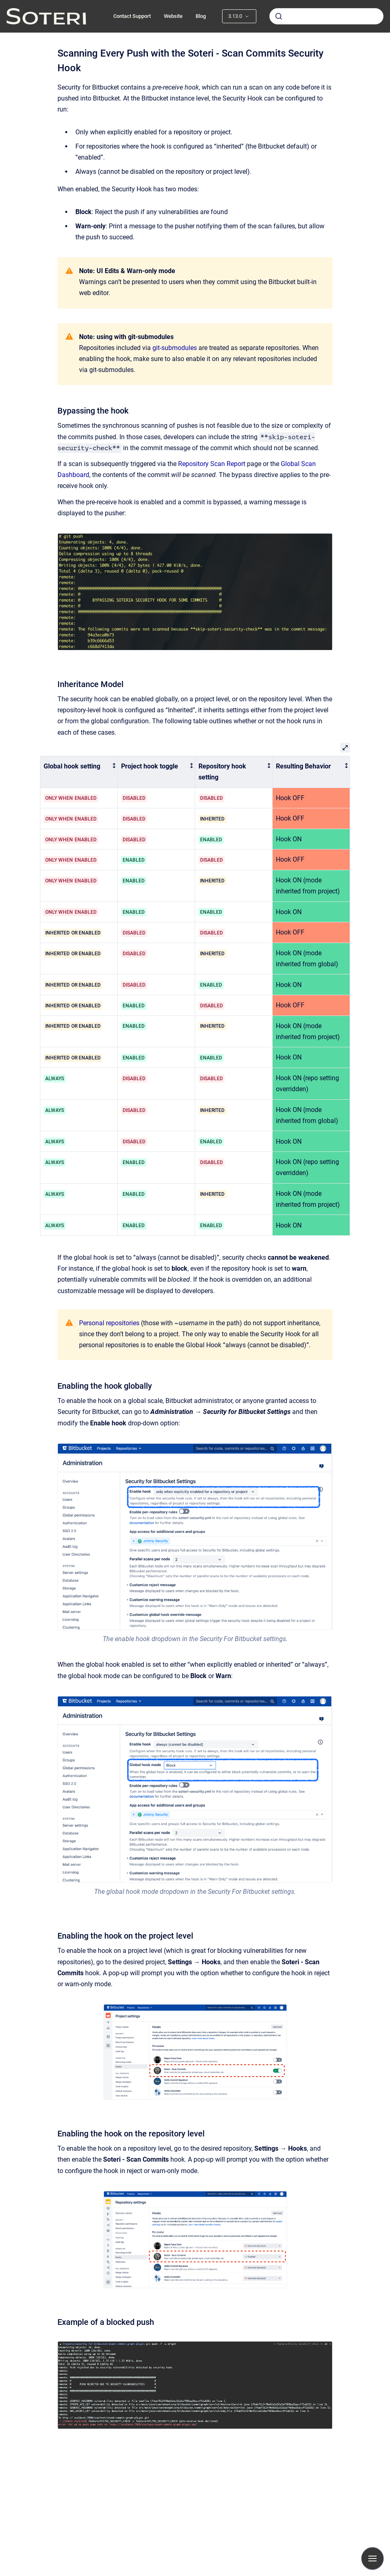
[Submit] (278, 16)
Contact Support (132, 16)
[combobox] (326, 16)
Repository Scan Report (211, 464)
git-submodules (174, 348)
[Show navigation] (372, 2558)
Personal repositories (109, 1323)
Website (173, 16)
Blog (201, 16)
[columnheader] (79, 772)
